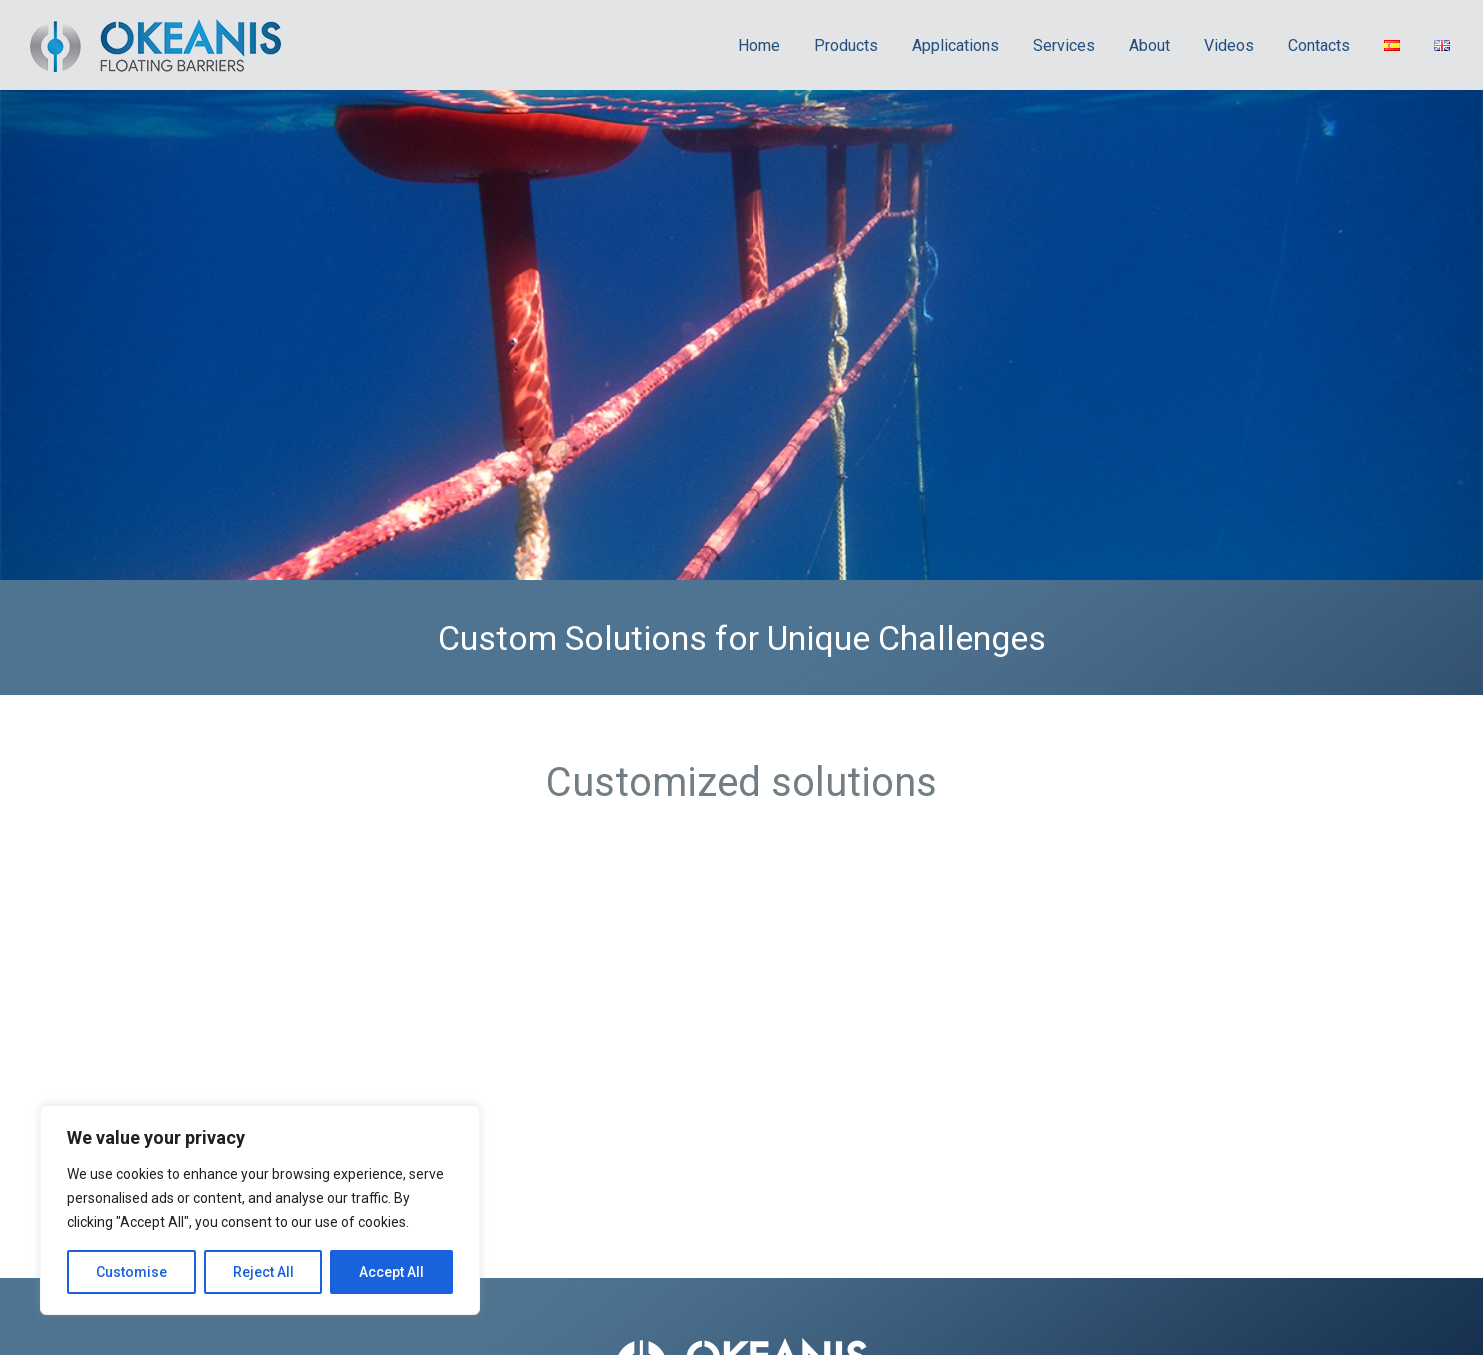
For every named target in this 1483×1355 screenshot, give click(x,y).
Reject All (263, 1272)
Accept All (391, 1272)
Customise (131, 1272)
